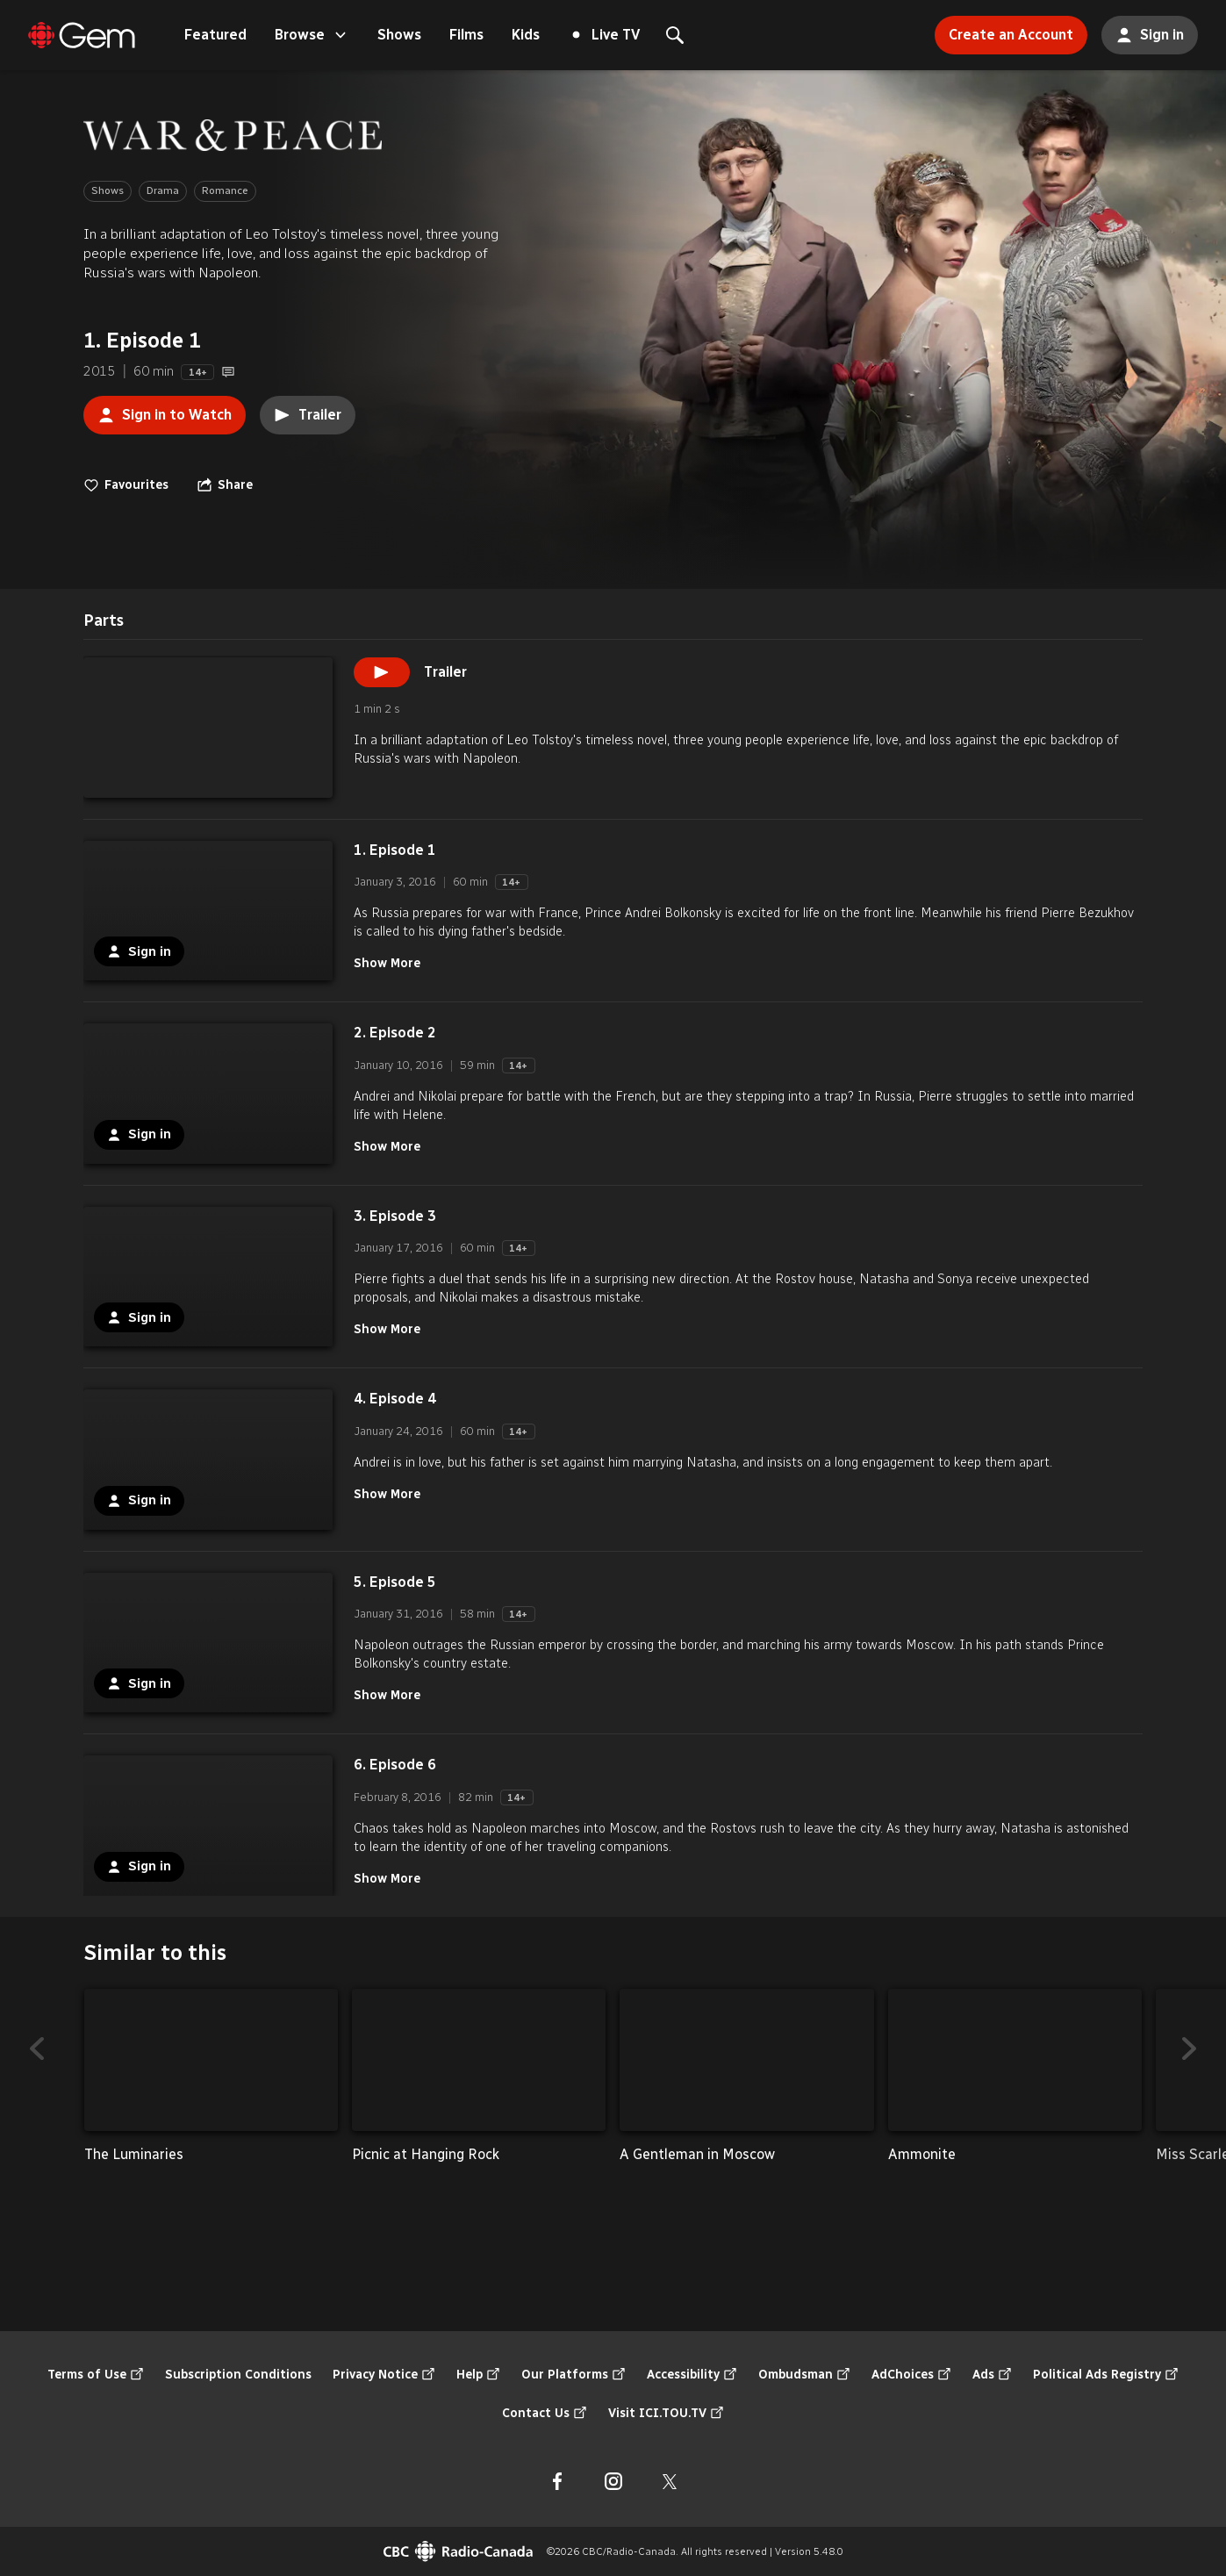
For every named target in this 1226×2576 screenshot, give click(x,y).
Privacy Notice (384, 2375)
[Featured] (81, 35)
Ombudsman (804, 2375)
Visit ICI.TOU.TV (666, 2413)
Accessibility (692, 2375)
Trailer (307, 415)
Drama (163, 190)
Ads (992, 2375)
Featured (215, 34)
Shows (399, 34)
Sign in (1142, 30)
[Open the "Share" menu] (225, 485)
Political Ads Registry (1106, 2375)
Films (466, 34)
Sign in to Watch (157, 410)
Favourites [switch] (125, 485)
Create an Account (1004, 29)
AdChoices (911, 2375)
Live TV (606, 34)
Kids (526, 34)
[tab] (103, 621)
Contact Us (544, 2413)
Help (478, 2375)
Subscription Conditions (238, 2374)
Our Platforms (573, 2375)
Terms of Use (95, 2375)
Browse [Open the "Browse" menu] (312, 35)
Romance (225, 190)
